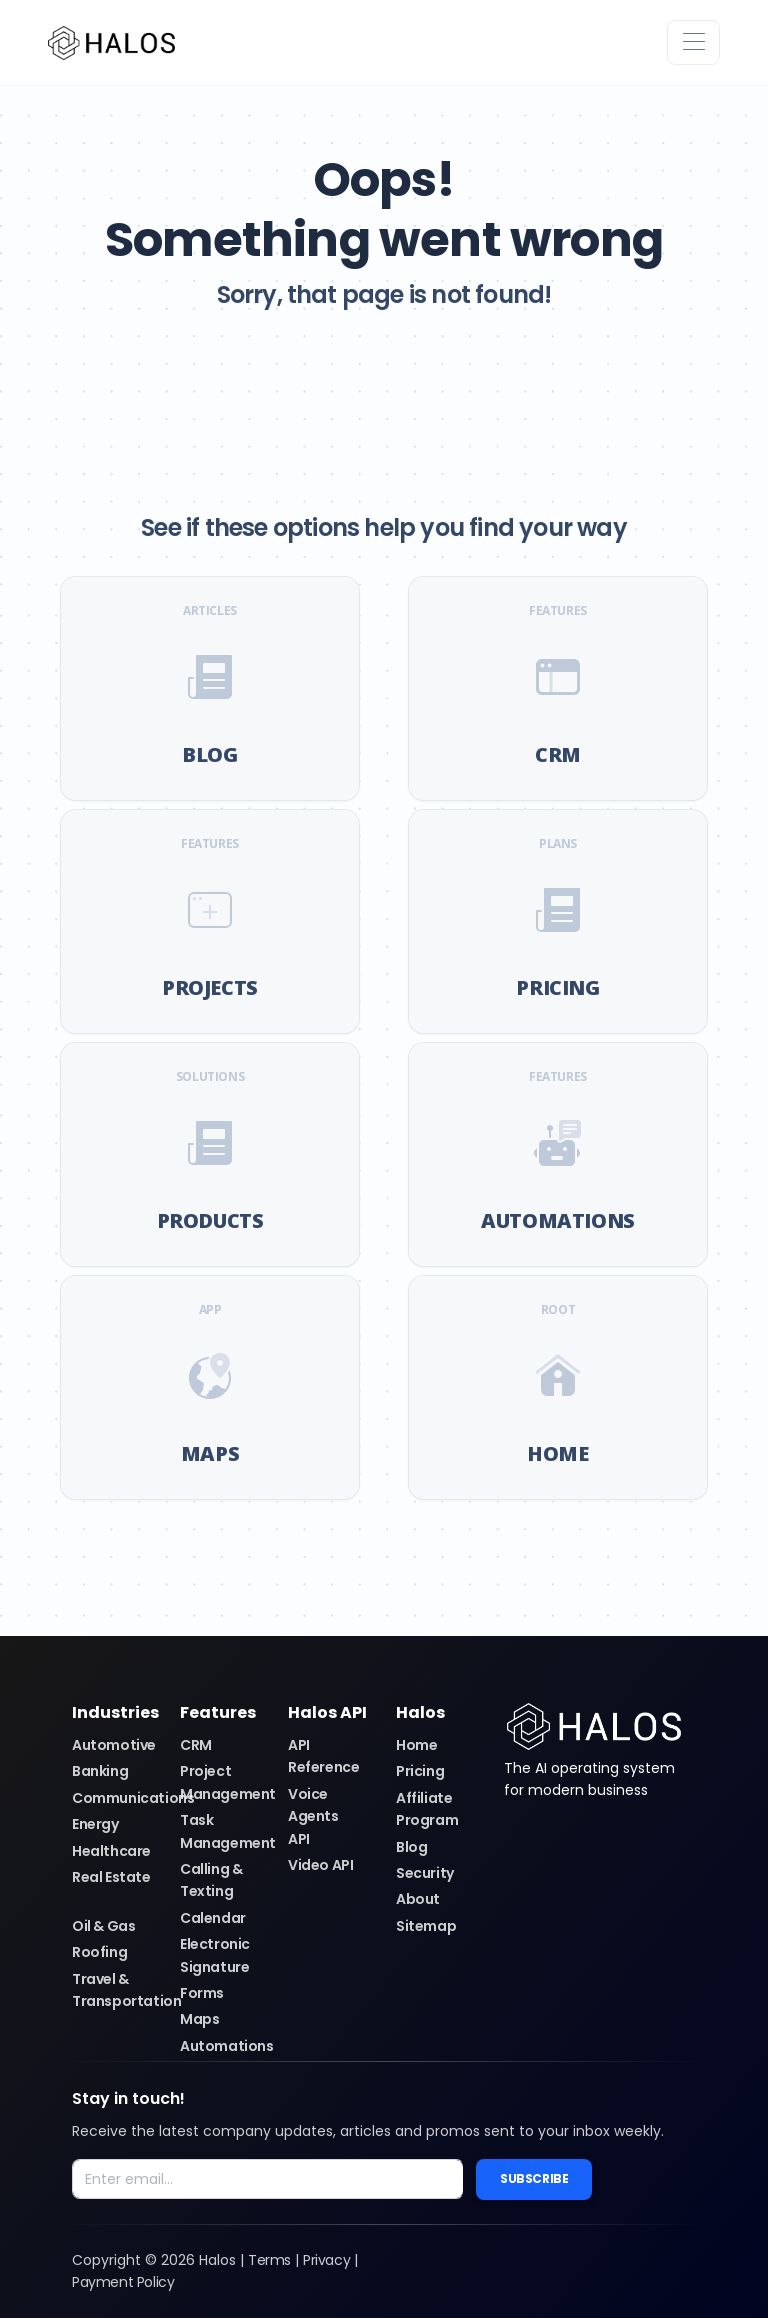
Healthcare (111, 1851)
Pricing (420, 1771)
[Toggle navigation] (693, 42)
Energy (95, 1824)
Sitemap (426, 1926)
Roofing (99, 1952)
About (418, 1899)
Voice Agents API (313, 1816)
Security (425, 1873)
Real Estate (111, 1877)
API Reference (323, 1756)
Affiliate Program (427, 1809)
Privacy (326, 2260)
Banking (100, 1771)
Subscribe (534, 2178)
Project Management (228, 1782)
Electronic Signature (215, 1955)
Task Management (228, 1831)
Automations (227, 2046)
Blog (411, 1847)
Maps (199, 2019)
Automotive (114, 1745)
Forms (202, 1993)
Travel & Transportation (126, 1990)
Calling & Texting (211, 1880)
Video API (320, 1865)
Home (416, 1745)
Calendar (213, 1918)
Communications (133, 1798)
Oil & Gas (103, 1926)
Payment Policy (123, 2282)
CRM (196, 1745)
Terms (269, 2260)
